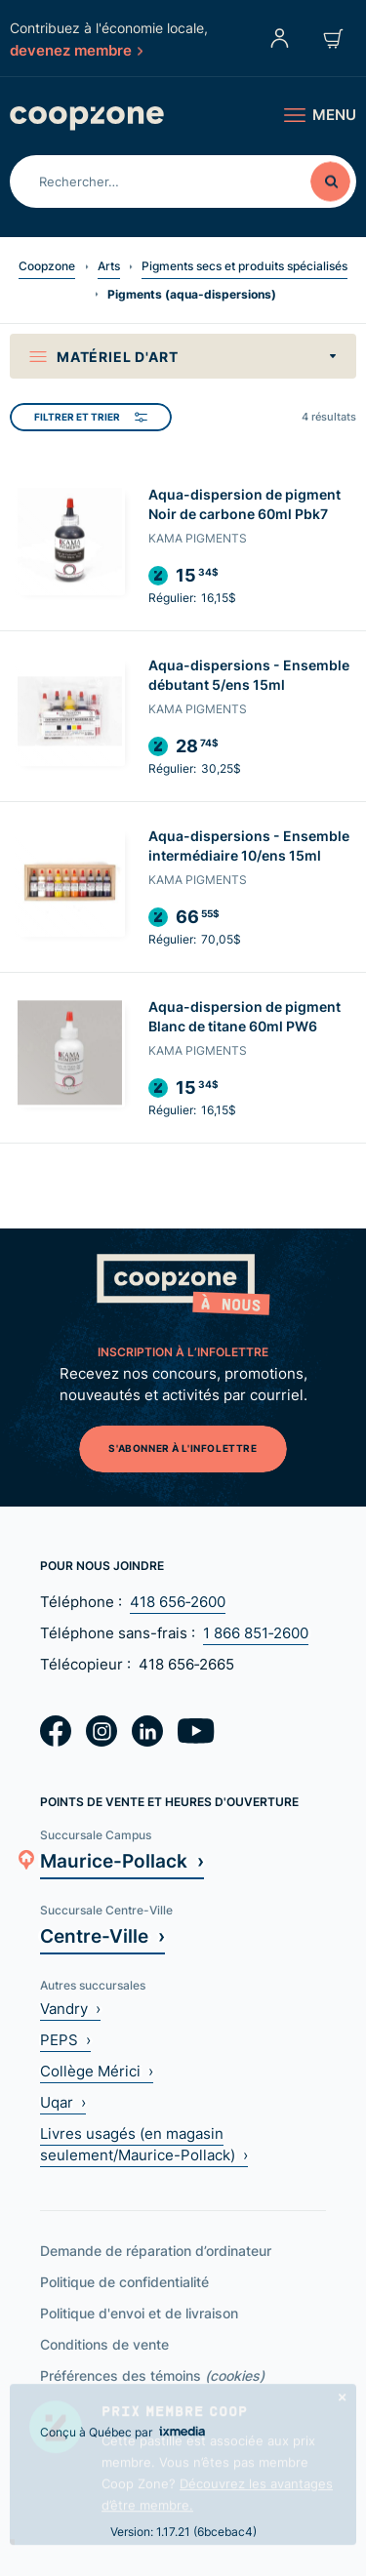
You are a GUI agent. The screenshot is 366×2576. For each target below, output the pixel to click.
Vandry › (70, 2008)
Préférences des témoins (152, 2375)
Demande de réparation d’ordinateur (155, 2250)
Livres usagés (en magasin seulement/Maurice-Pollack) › (144, 2144)
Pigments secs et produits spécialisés (244, 266)
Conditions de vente (104, 2344)
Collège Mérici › (96, 2071)
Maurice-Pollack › (122, 1860)
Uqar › (63, 2102)
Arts (109, 266)
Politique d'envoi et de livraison (139, 2313)
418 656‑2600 (177, 1601)
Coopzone (47, 266)
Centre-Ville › (102, 1935)
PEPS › (65, 2040)
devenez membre (76, 49)
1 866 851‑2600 (255, 1633)
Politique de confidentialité (124, 2282)
